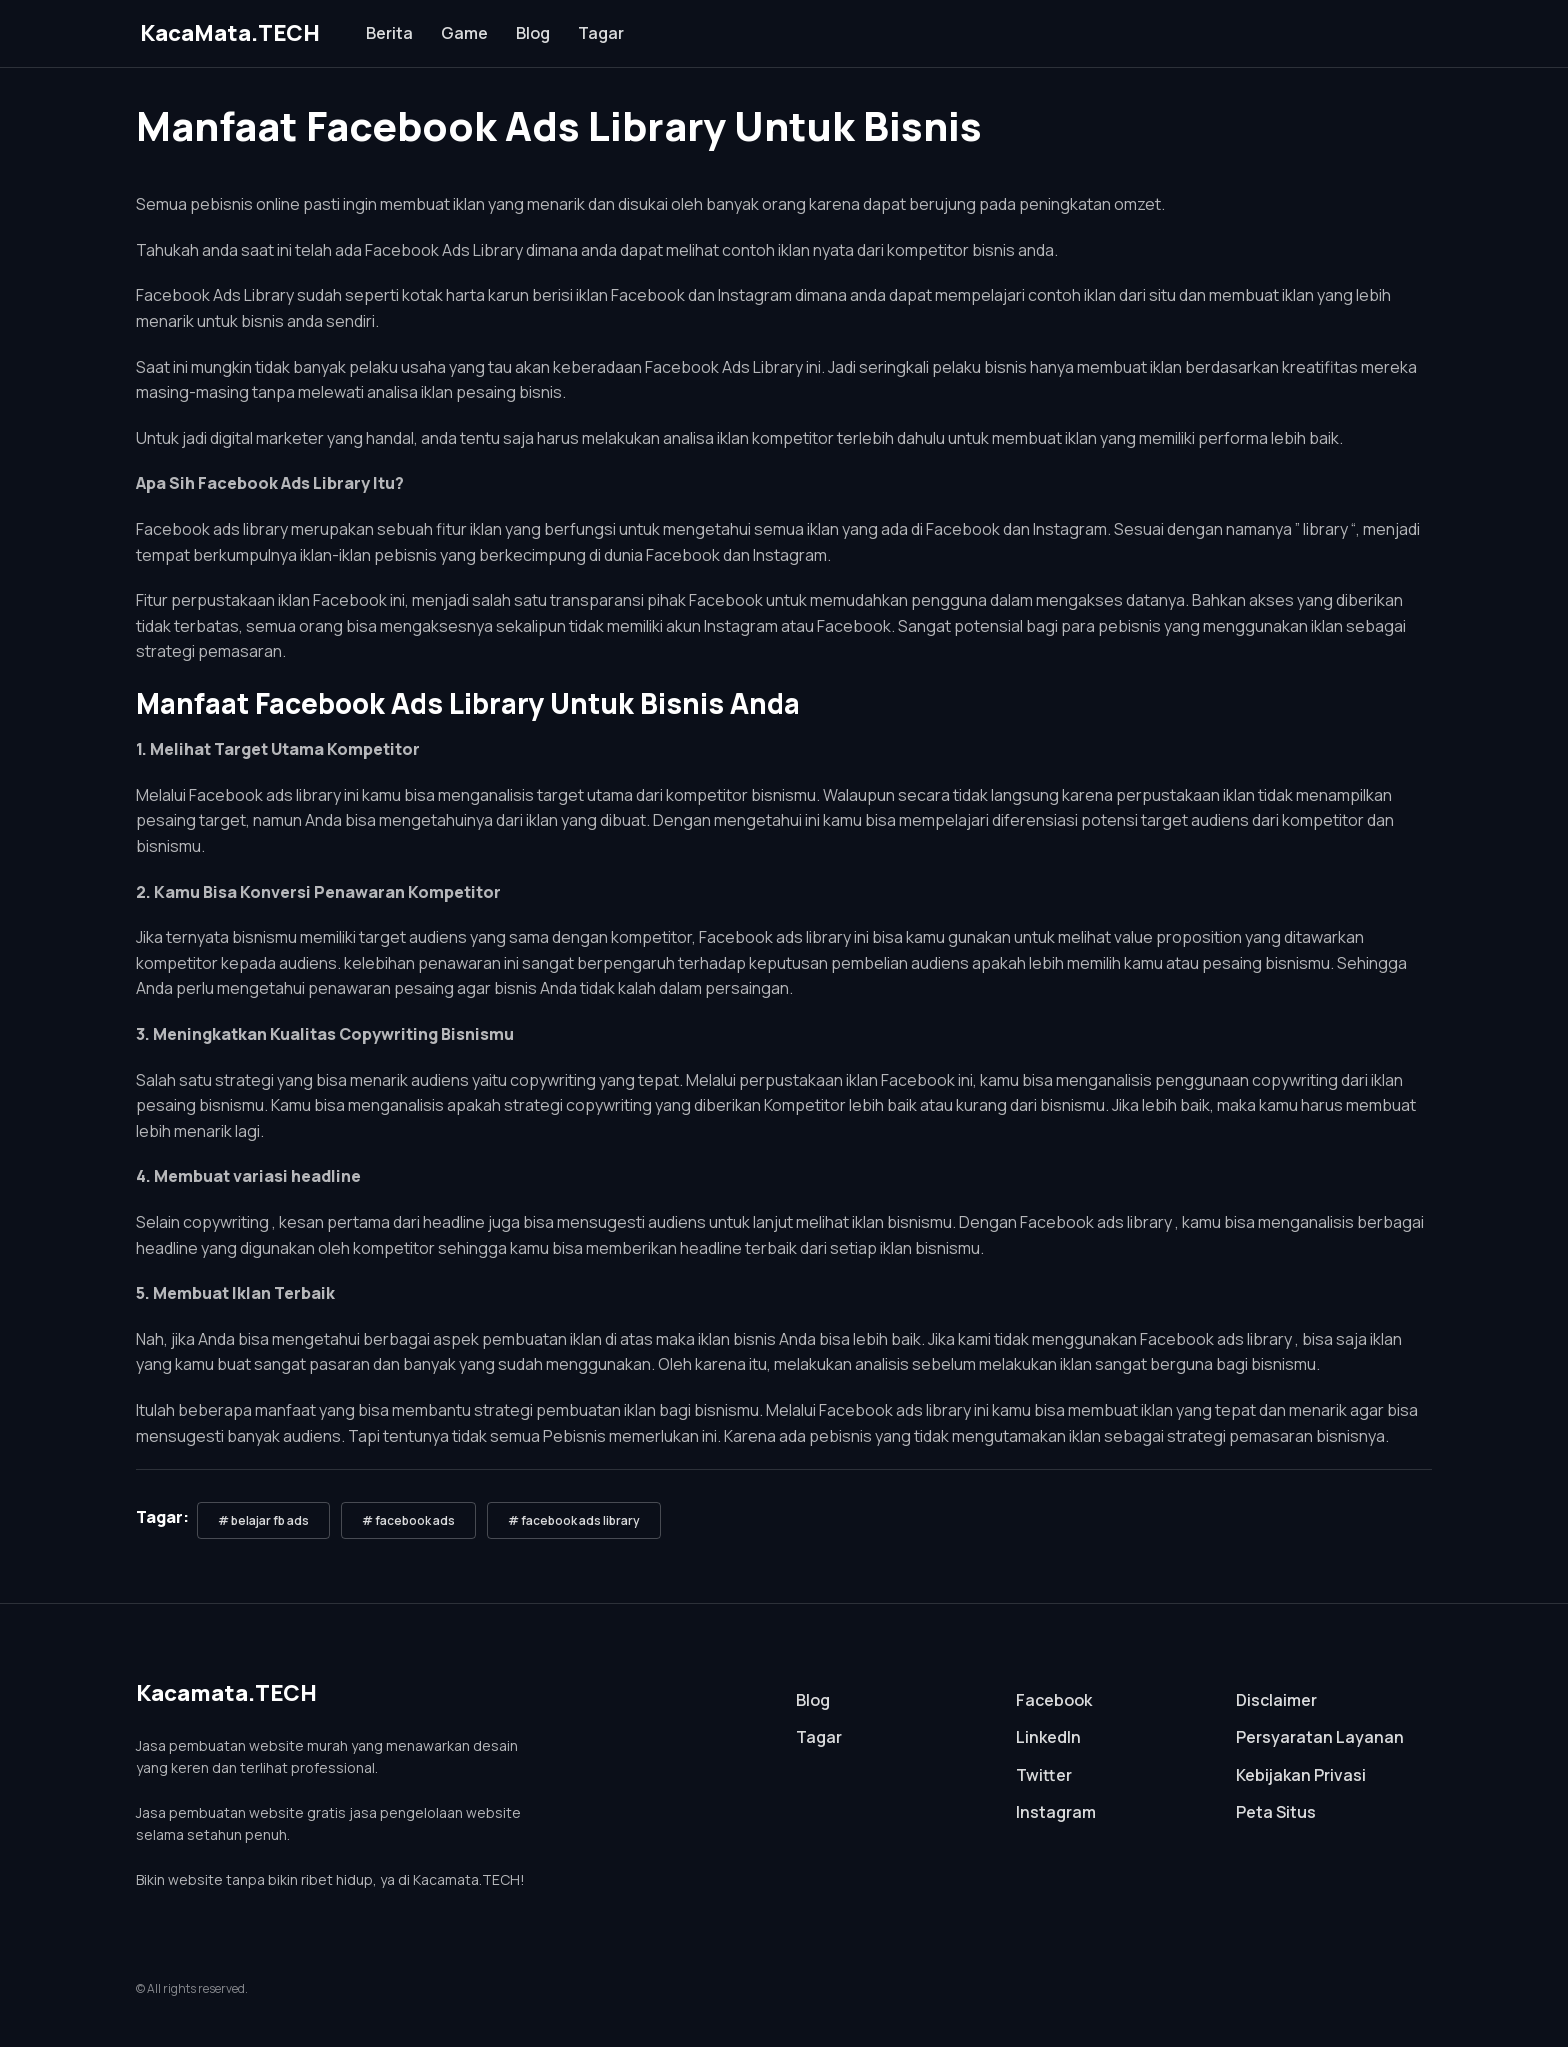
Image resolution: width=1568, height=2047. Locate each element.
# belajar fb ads (263, 1520)
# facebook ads (408, 1520)
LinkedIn (1048, 1737)
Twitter (1044, 1775)
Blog (533, 33)
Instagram (1056, 1812)
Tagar (601, 33)
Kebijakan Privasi (1301, 1775)
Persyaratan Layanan (1320, 1737)
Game (464, 33)
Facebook (1054, 1700)
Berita (389, 33)
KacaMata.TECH (230, 33)
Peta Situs (1276, 1812)
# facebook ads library (574, 1520)
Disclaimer (1276, 1700)
